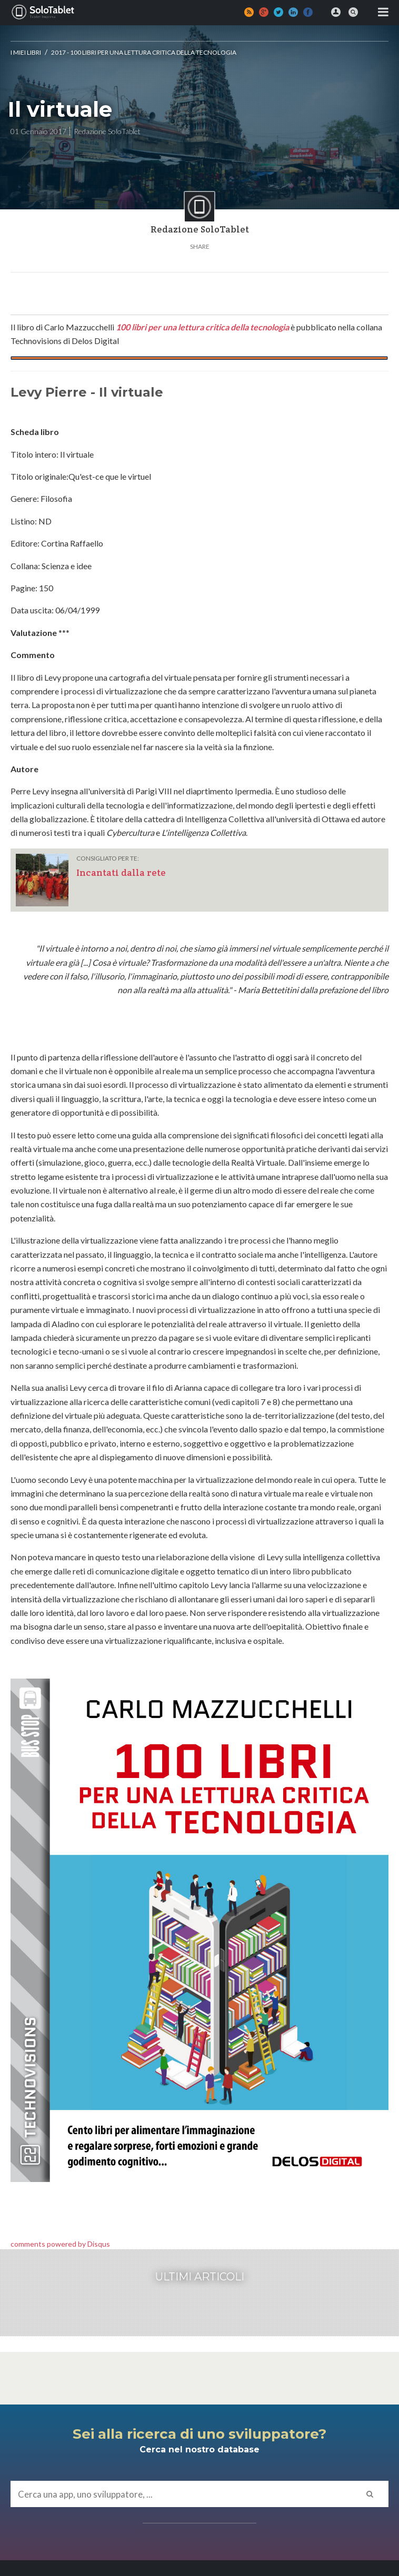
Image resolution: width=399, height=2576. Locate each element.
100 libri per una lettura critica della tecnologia (202, 327)
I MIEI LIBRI (26, 52)
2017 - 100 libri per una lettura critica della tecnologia (143, 52)
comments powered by (60, 2243)
